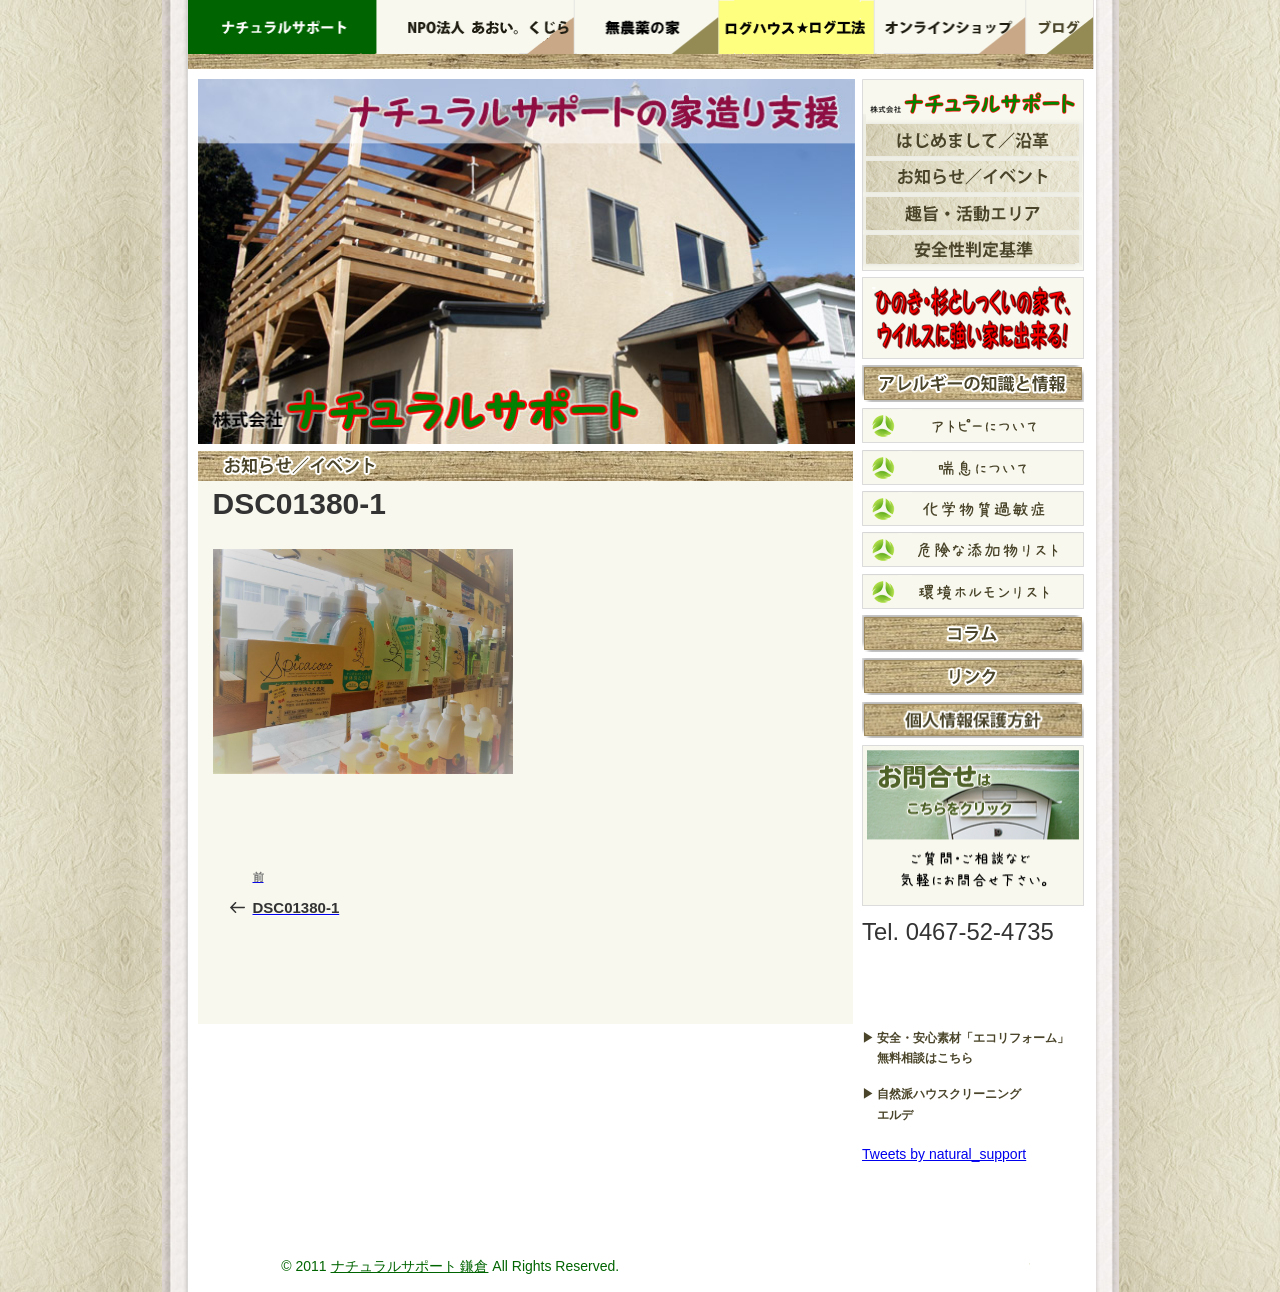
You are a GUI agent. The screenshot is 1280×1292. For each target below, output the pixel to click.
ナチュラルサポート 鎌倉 (410, 1266)
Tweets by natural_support (944, 1154)
